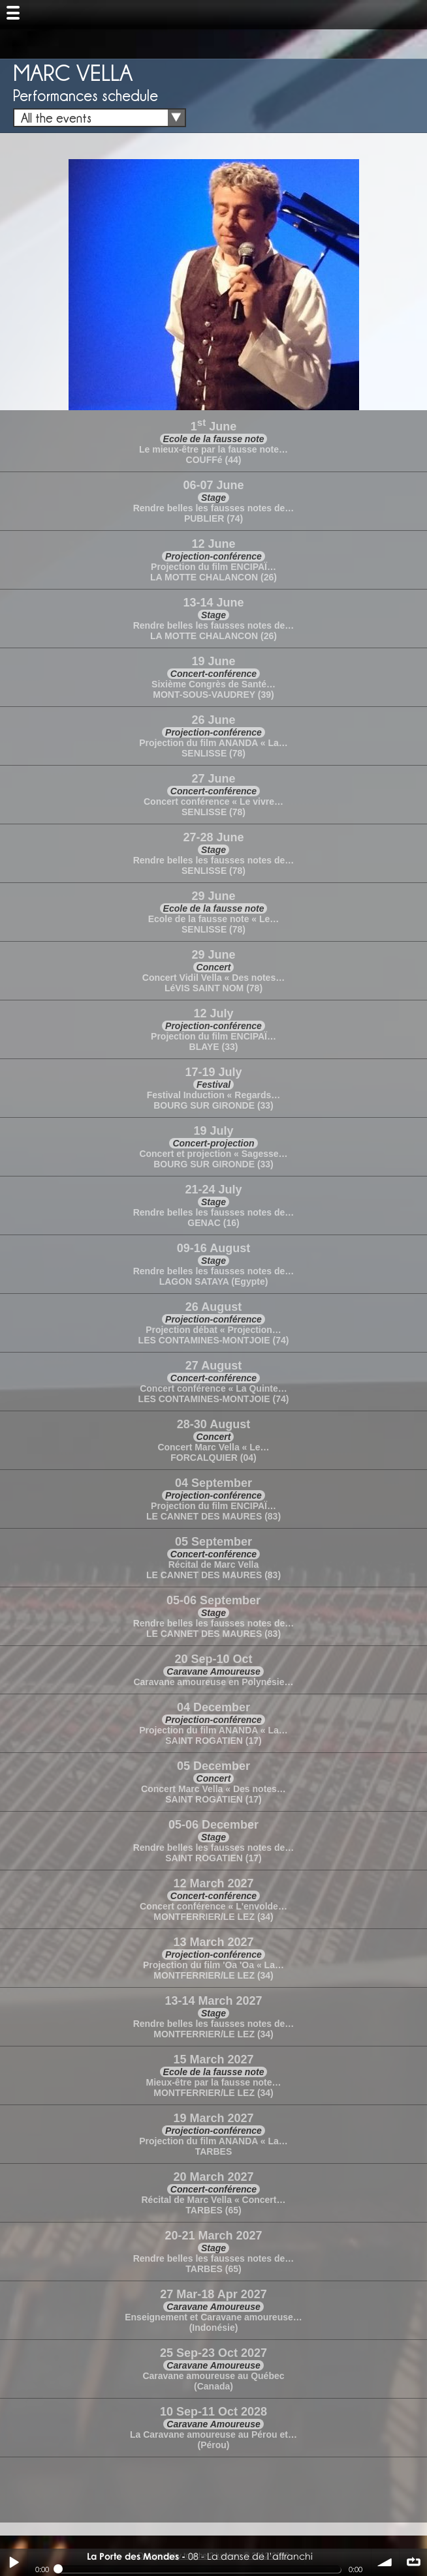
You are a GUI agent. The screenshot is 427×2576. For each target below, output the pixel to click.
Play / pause (13, 2562)
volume (385, 2562)
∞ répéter (413, 2562)
